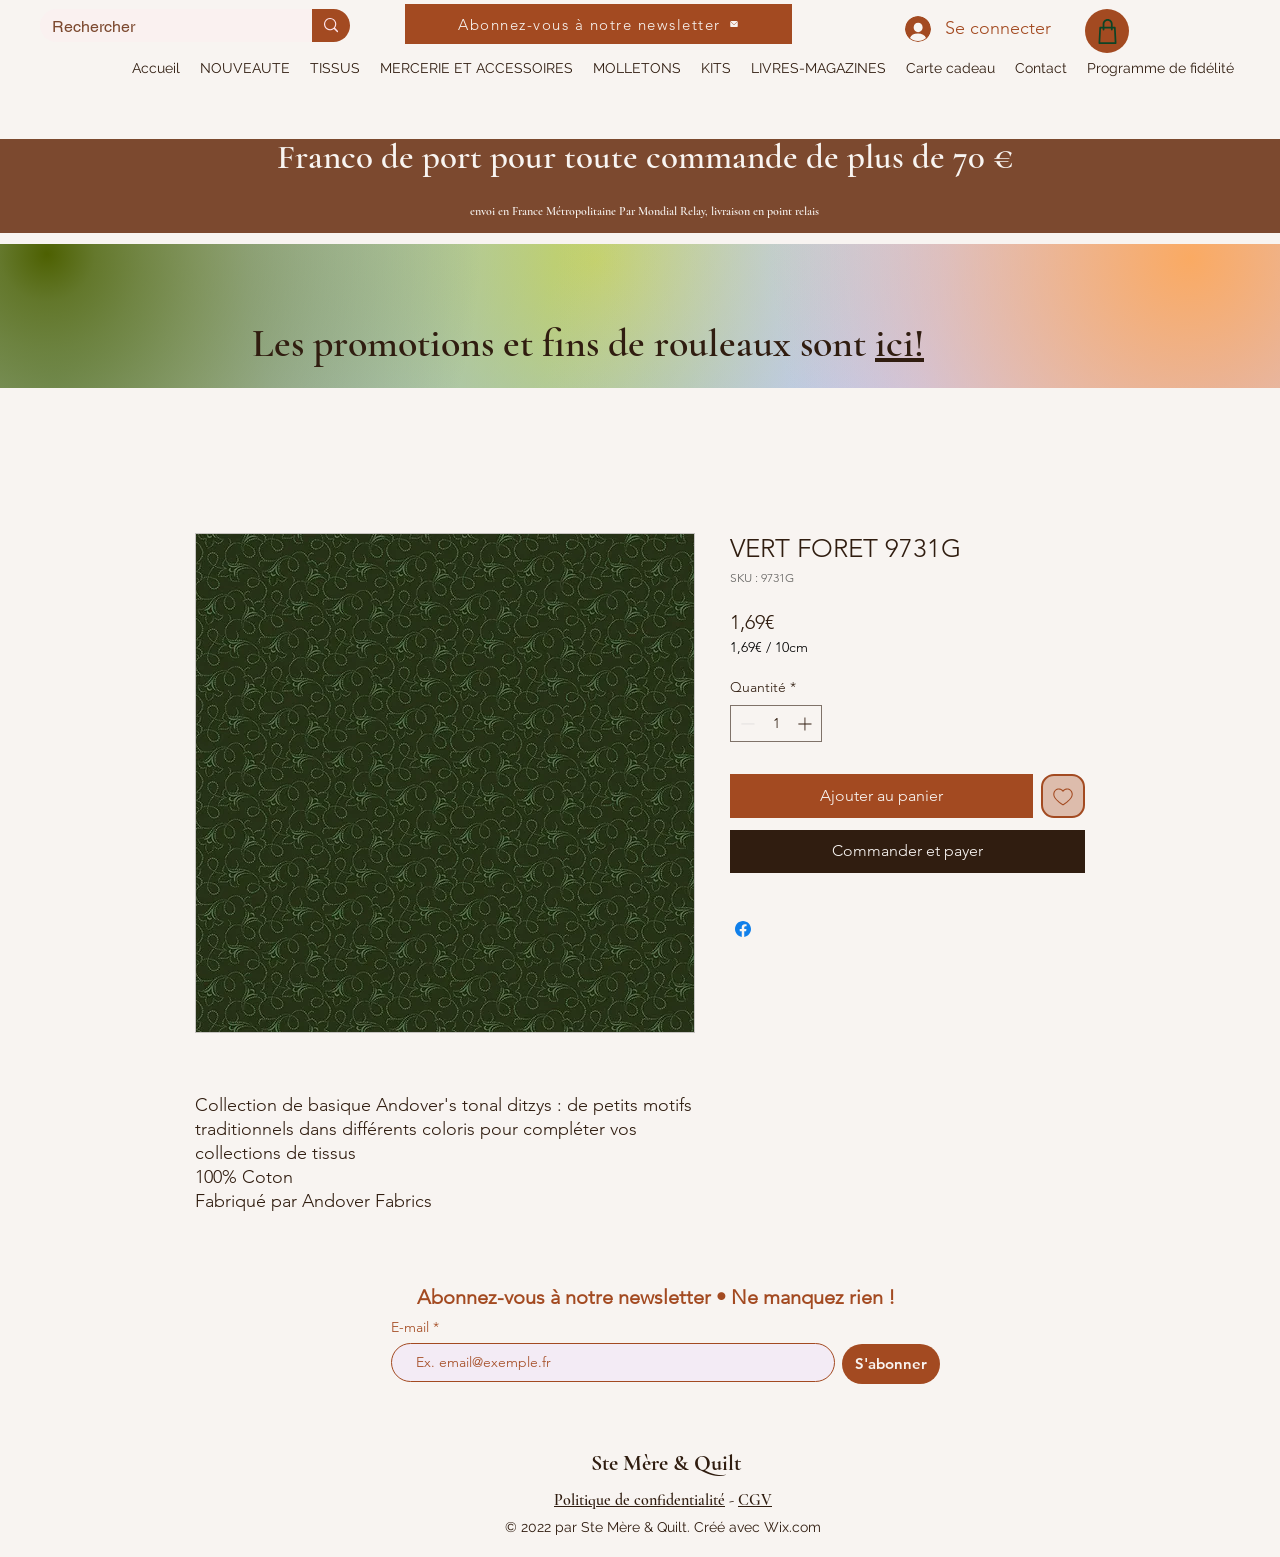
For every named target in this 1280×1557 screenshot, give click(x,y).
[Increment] (806, 723)
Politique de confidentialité (639, 1500)
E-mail (412, 1327)
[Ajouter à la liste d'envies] (1063, 796)
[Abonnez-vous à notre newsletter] (598, 24)
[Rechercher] (161, 26)
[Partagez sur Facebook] (743, 929)
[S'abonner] (891, 1364)
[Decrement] (745, 723)
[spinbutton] (776, 723)
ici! (899, 343)
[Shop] (1107, 31)
